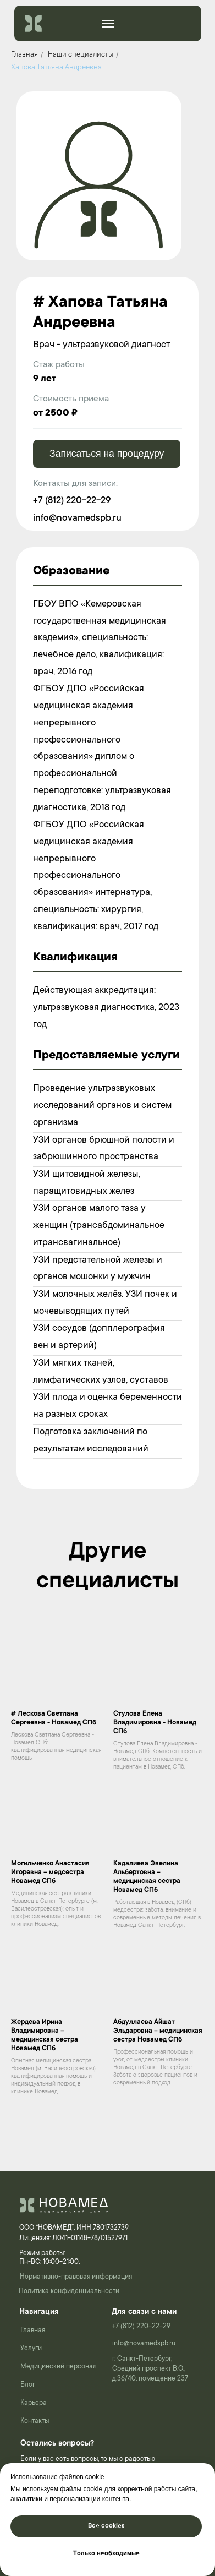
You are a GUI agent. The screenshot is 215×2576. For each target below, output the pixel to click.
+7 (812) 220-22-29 (72, 501)
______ (106, 22)
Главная (24, 55)
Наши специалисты (80, 55)
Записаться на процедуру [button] (106, 453)
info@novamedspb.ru (77, 519)
